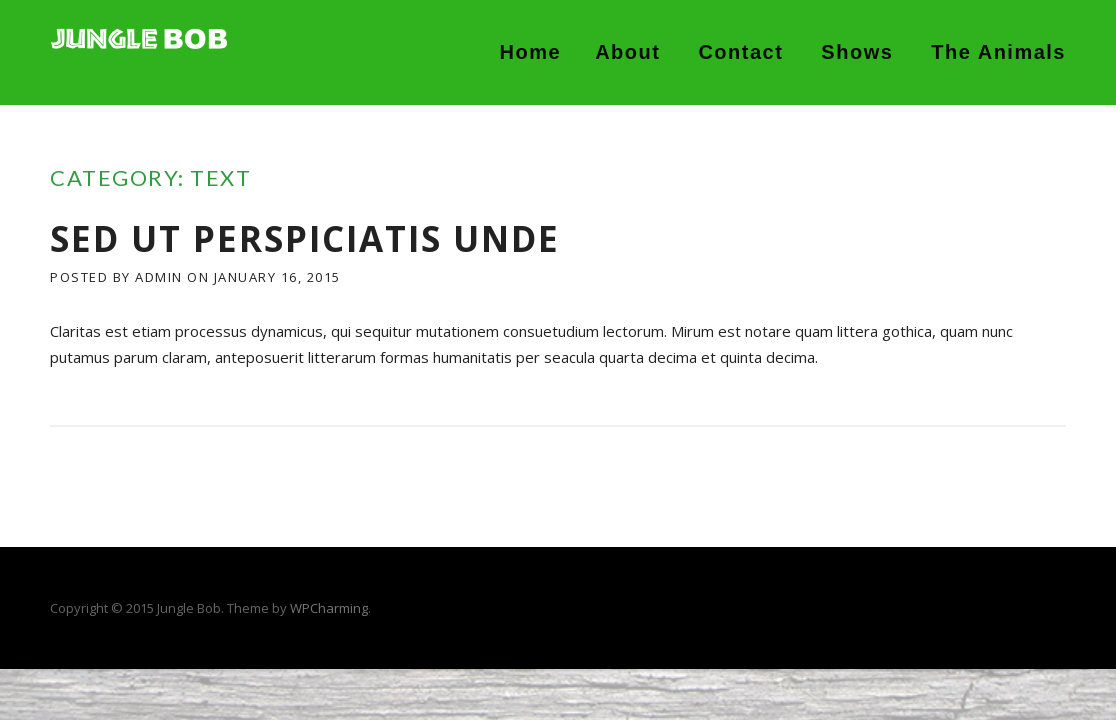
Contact (740, 52)
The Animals (998, 52)
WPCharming (329, 608)
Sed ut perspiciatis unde (305, 238)
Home (531, 52)
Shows (857, 52)
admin (159, 277)
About (627, 52)
